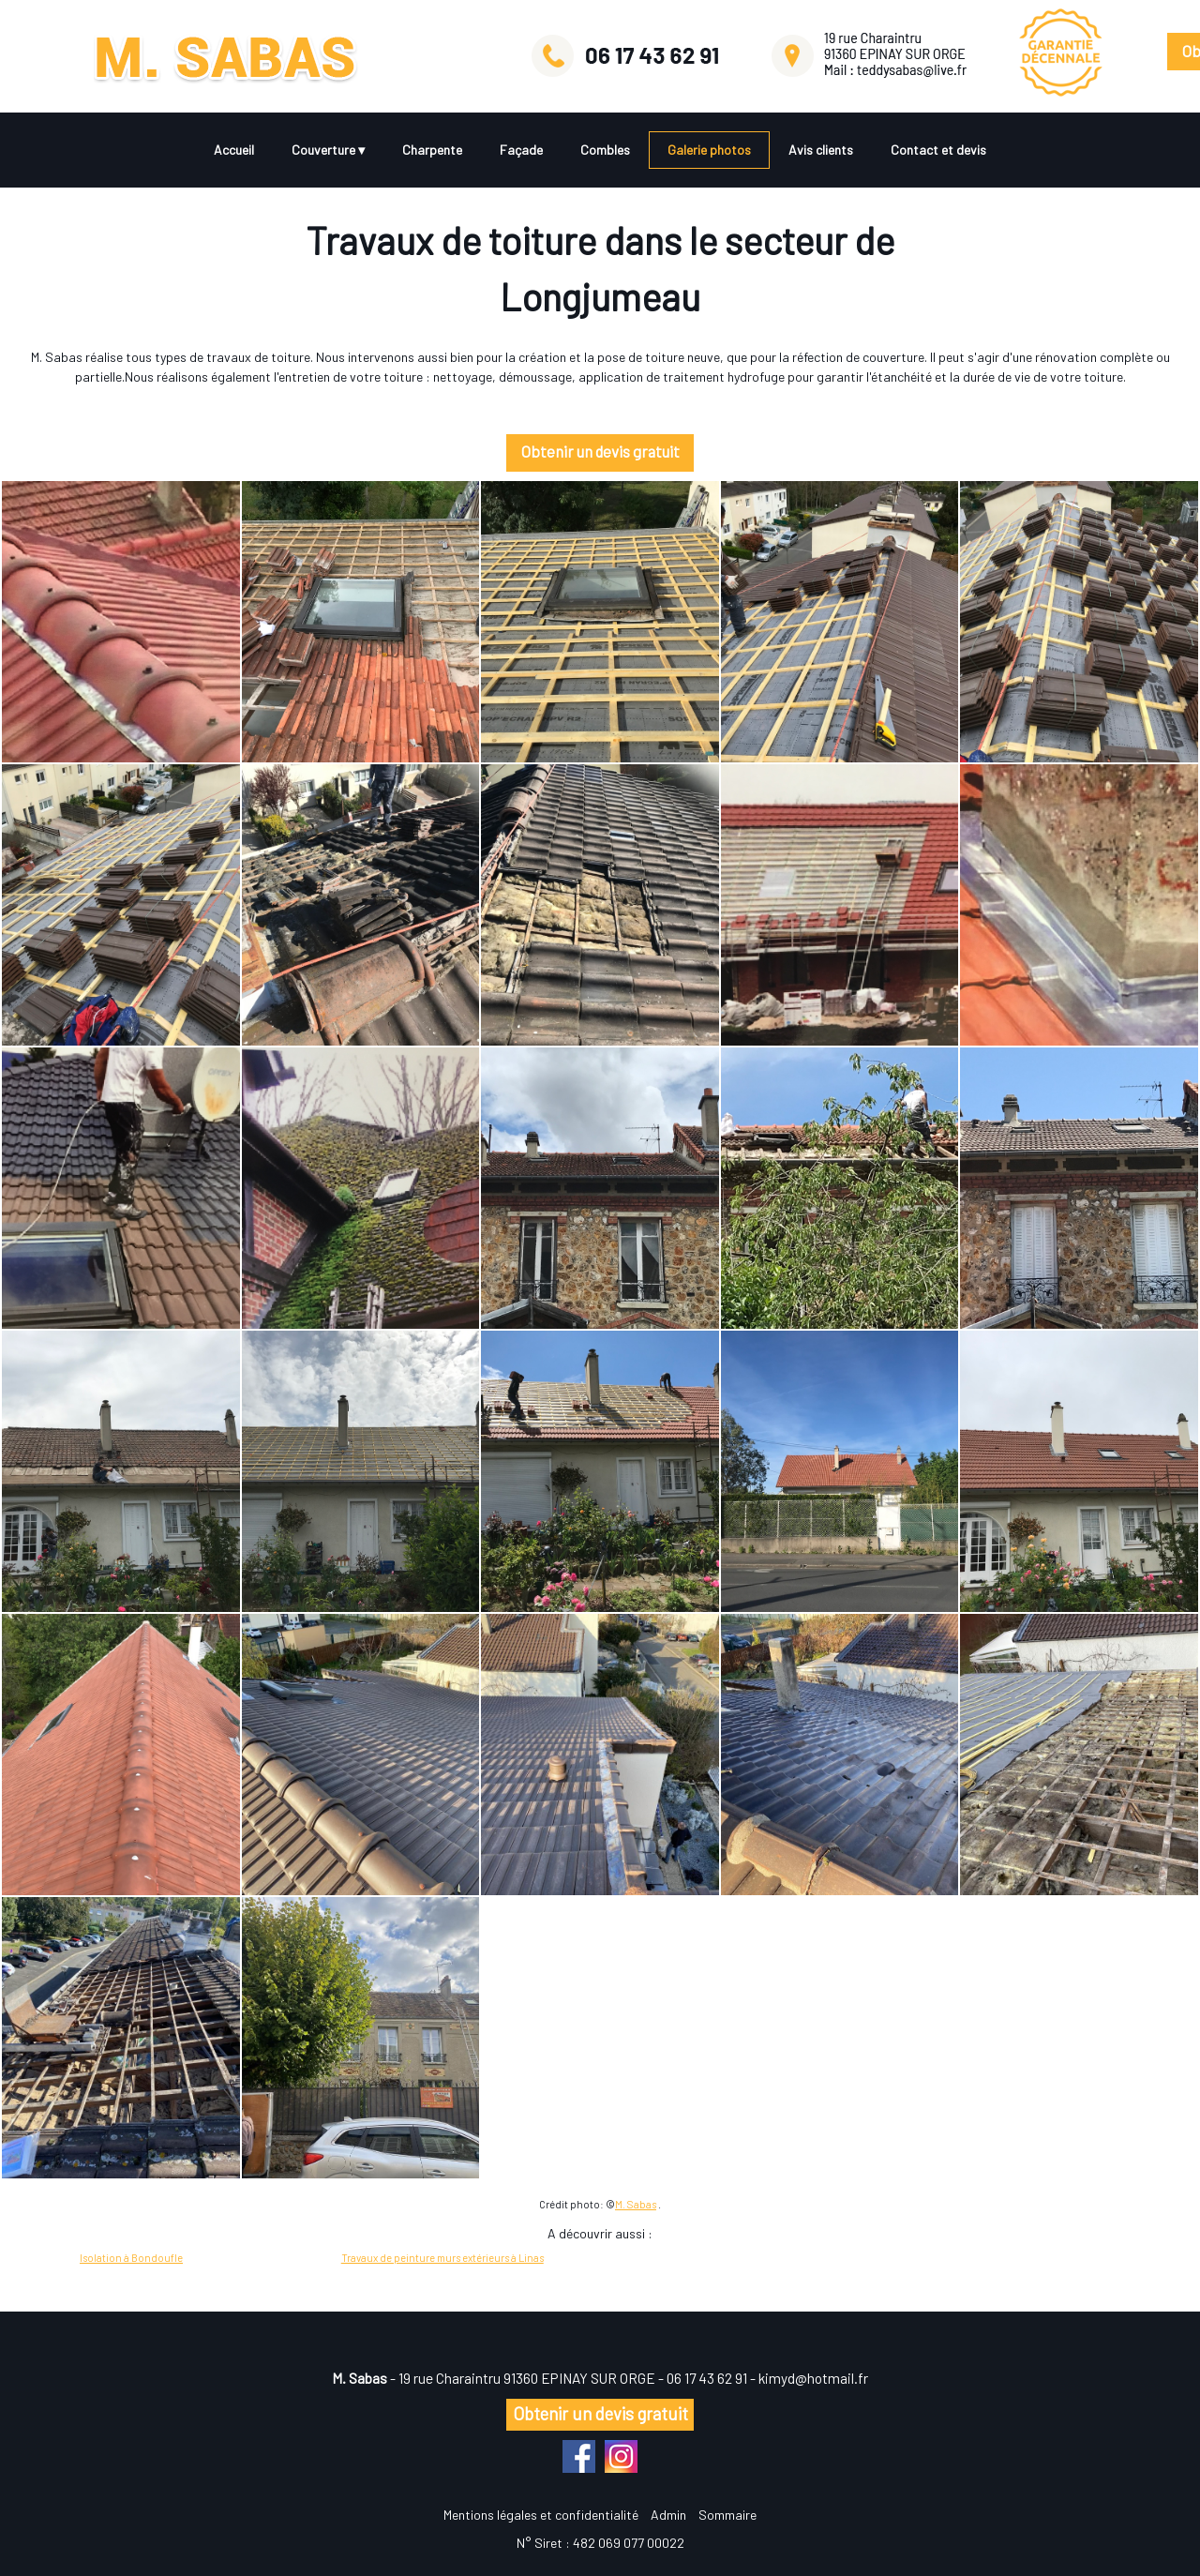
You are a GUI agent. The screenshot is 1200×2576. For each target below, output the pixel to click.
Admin (668, 2515)
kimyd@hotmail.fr (813, 2378)
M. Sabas (635, 2204)
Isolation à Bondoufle (131, 2258)
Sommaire (727, 2515)
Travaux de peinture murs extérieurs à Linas (442, 2258)
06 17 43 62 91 (707, 2378)
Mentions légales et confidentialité (540, 2515)
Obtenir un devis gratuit (596, 451)
